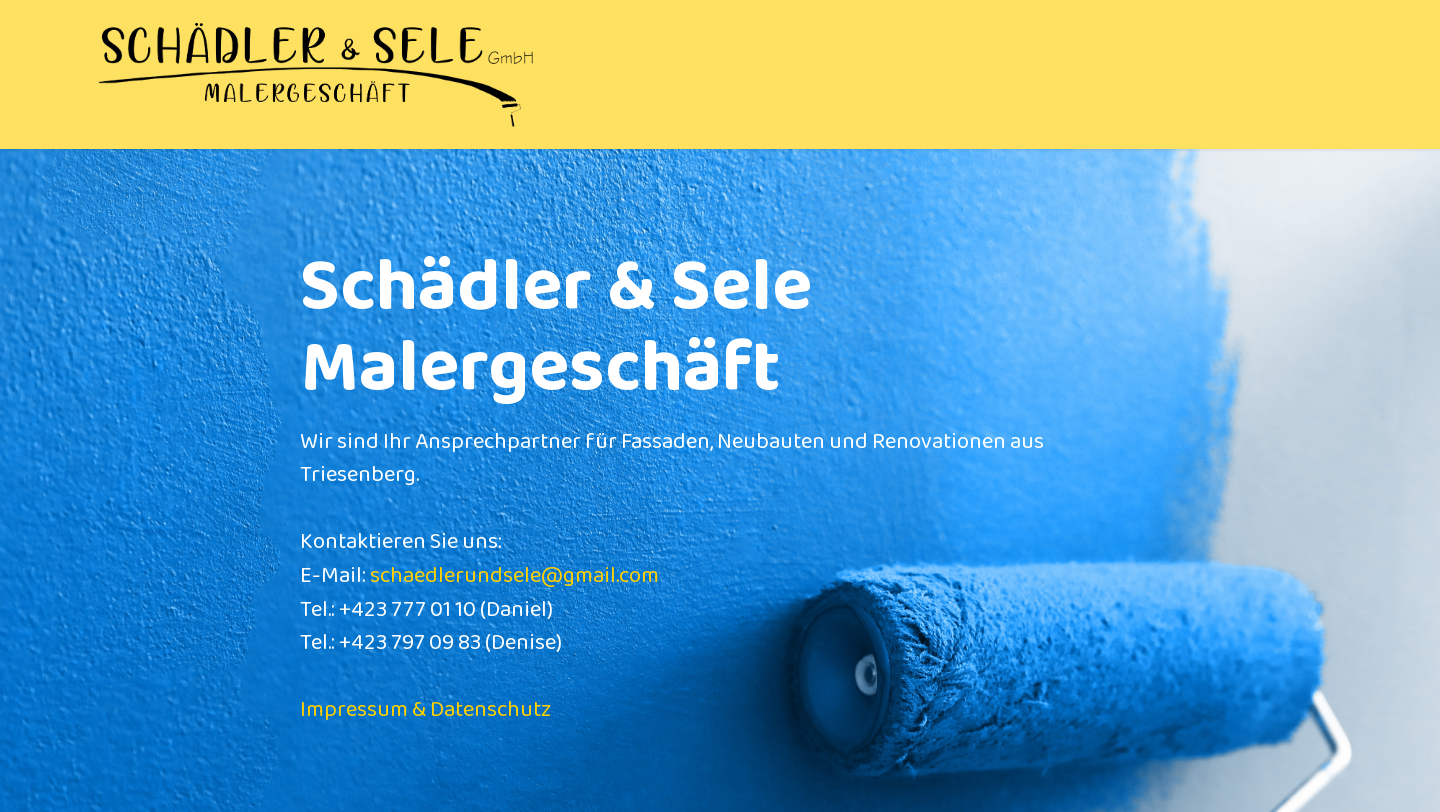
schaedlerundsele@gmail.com (514, 576)
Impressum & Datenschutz (425, 710)
